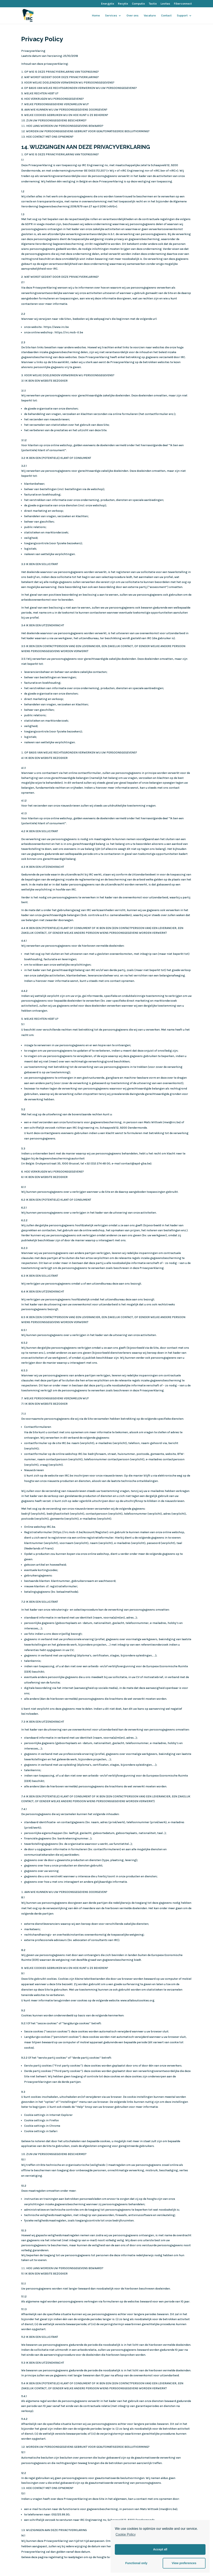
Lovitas (165, 3)
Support (182, 15)
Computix (138, 3)
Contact (166, 15)
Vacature (150, 15)
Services (111, 15)
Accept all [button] (160, 2549)
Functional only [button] (136, 2563)
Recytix (123, 3)
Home (96, 15)
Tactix (153, 3)
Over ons (132, 15)
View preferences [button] (184, 2563)
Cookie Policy (125, 2534)
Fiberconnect (183, 3)
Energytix (107, 3)
